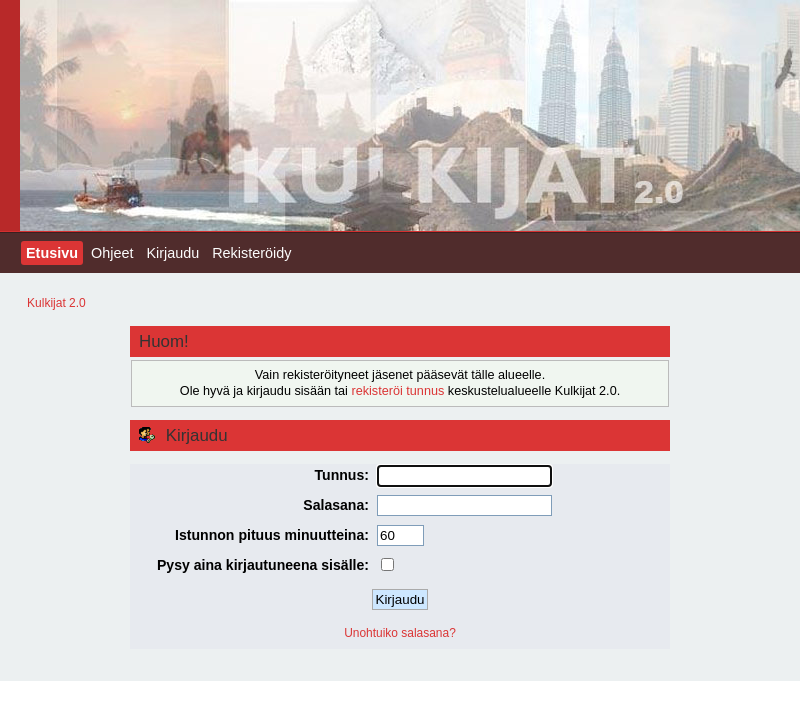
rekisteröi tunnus (397, 391)
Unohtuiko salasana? (400, 633)
